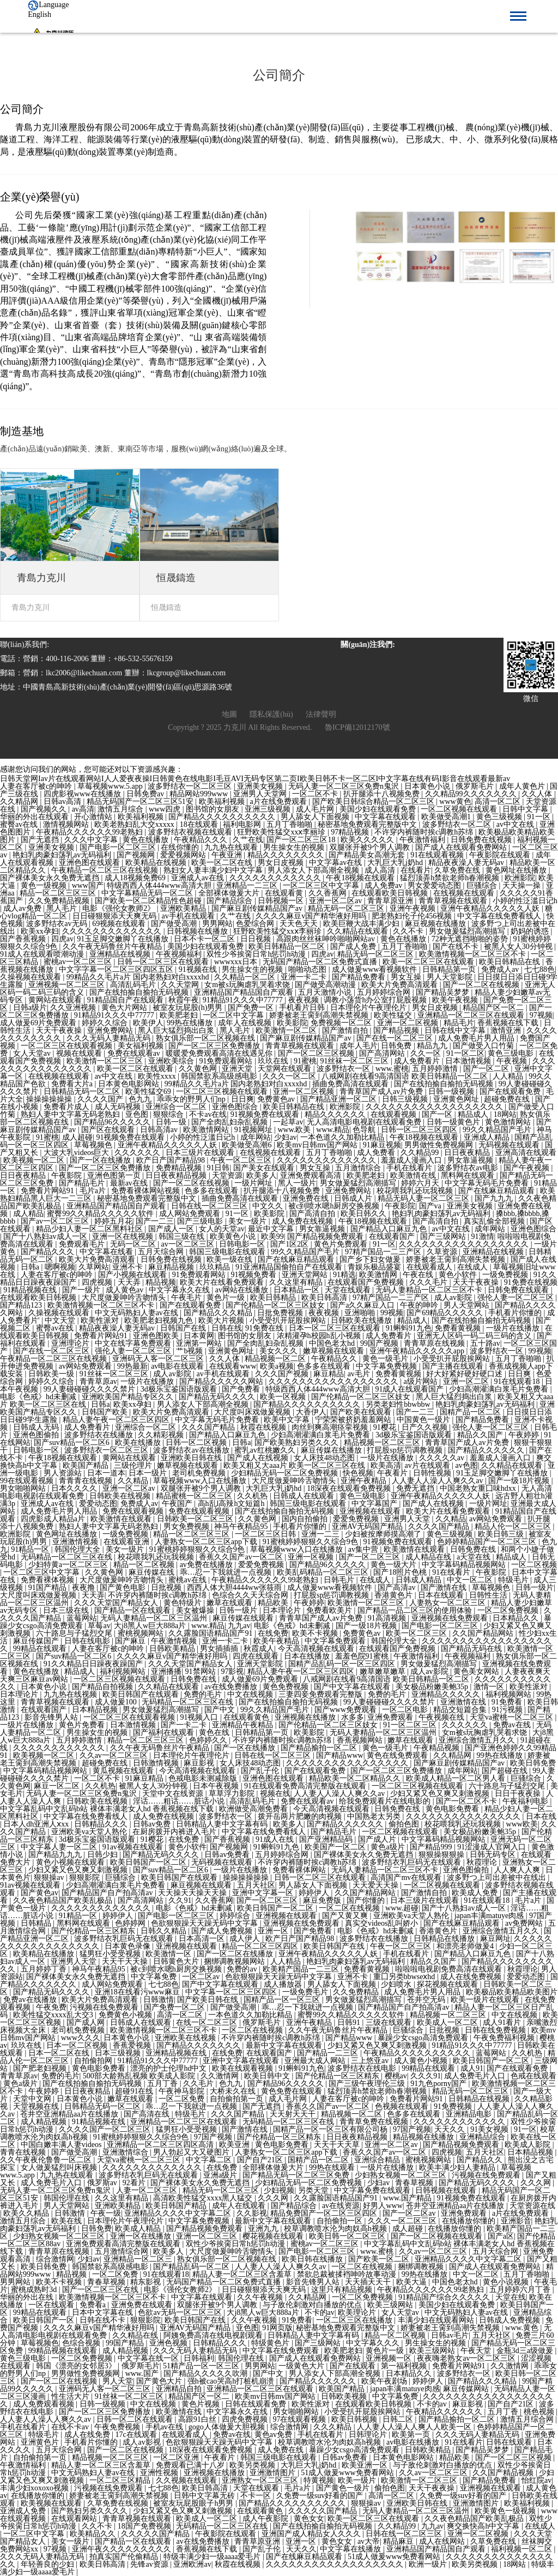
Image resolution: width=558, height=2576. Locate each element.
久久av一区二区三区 (115, 1755)
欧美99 (272, 1236)
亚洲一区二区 (467, 1381)
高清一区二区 (499, 801)
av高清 (83, 809)
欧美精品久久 (94, 2534)
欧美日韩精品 (274, 1297)
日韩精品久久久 (102, 1824)
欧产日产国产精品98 (171, 1160)
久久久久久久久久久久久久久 (112, 931)
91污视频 (508, 1710)
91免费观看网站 (226, 1061)
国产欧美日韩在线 (208, 2000)
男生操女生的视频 (294, 847)
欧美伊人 (148, 1023)
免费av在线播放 (30, 2000)
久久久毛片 (429, 1282)
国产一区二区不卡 (467, 1801)
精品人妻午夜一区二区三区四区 (117, 1420)
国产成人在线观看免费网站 (462, 847)
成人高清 (381, 870)
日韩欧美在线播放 (362, 1320)
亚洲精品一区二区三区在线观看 (471, 1015)
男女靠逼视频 (471, 1160)
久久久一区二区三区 (403, 2221)
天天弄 (130, 1282)
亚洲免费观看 (391, 1717)
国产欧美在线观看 (361, 1412)
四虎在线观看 (257, 1656)
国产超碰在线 (506, 1771)
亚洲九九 (264, 2228)
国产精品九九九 (56, 1855)
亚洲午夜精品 (365, 1481)
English (39, 14)
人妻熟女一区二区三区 (448, 1603)
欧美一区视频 (284, 1397)
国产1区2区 (290, 1244)
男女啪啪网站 (24, 1488)
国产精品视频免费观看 (326, 1236)
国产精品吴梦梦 (443, 992)
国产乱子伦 (261, 1771)
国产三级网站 (444, 1236)
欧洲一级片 (429, 2564)
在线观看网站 (75, 2518)
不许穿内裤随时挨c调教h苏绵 (424, 832)
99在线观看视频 (28, 1481)
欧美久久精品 (27, 2213)
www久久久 (80, 2038)
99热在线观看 (333, 2167)
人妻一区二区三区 (147, 2190)
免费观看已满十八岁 (191, 2465)
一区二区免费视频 (509, 1610)
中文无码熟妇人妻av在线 (137, 1313)
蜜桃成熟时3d (35, 2289)
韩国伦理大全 (78, 1549)
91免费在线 (265, 1328)
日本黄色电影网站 (129, 1084)
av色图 (467, 1465)
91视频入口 (200, 1717)
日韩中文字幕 (526, 809)
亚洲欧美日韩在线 (192, 1458)
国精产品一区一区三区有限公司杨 (331, 2129)
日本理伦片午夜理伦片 (369, 1007)
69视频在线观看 (120, 924)
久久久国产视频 (283, 1374)
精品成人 (474, 1114)
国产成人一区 (172, 1229)
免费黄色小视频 (126, 2015)
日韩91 (349, 2022)
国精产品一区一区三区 (283, 2000)
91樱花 (385, 1427)
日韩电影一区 (243, 1244)
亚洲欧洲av (192, 2564)
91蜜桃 (305, 1061)
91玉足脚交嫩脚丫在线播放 (124, 939)
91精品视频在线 (31, 1290)
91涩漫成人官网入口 (492, 1847)
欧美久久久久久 (368, 840)
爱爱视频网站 (184, 855)
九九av (239, 1626)
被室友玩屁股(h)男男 (189, 1007)
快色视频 (358, 1473)
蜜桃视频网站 (142, 1633)
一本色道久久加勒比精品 (343, 1137)
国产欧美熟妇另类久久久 (297, 1442)
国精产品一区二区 (471, 1412)
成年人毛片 (358, 1046)
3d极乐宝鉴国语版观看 (180, 1389)
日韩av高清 (63, 801)
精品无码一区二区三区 (347, 908)
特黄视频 (319, 2480)
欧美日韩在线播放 (313, 2259)
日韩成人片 (354, 1198)
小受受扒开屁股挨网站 (289, 1320)
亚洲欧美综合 (172, 1061)
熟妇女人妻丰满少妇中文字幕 (214, 870)
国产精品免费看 (359, 977)
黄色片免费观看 (341, 1244)
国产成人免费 (354, 946)
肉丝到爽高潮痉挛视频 (331, 1427)
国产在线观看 (354, 2366)
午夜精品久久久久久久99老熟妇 (90, 832)
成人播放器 (284, 1984)
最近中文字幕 (272, 1229)
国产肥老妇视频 (41, 2068)
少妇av (285, 1137)
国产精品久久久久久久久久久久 (222, 817)
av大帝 (368, 2541)
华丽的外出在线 (28, 2297)
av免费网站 (525, 1923)
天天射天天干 (294, 2114)
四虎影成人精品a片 (54, 1519)
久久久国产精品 (209, 1427)
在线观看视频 (394, 1114)
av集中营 (364, 1549)
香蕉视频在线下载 (509, 1023)
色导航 (365, 1130)
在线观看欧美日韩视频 (390, 893)
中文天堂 (61, 1320)
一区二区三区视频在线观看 (223, 1091)
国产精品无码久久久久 (218, 1397)
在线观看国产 (393, 1236)
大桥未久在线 (234, 2091)
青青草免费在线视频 (374, 2122)
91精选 (344, 1275)
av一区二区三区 (188, 1244)
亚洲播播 (166, 1671)
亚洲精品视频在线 (177, 2053)
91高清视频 (388, 1618)
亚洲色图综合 (236, 1107)
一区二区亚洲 (177, 2457)
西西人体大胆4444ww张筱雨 (235, 1587)
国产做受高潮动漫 (326, 985)
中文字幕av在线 (336, 862)
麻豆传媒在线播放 (332, 1450)
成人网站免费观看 (190, 1214)
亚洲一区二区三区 (207, 2236)
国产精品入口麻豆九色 (389, 1229)
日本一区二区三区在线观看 (336, 1328)
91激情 (482, 1236)
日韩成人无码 (37, 1427)
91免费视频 (454, 2106)
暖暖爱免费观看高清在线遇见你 (220, 1053)
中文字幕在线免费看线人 (500, 916)
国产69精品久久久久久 (446, 1313)
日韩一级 (172, 1122)
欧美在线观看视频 (243, 2068)
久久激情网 (221, 2076)
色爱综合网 (256, 924)
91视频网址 (254, 1130)
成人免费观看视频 (44, 2404)
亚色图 (137, 1114)
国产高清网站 (383, 1053)
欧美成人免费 (476, 1893)
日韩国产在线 (184, 1328)
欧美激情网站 (207, 1130)
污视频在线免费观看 (105, 2007)
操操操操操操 (50, 1099)
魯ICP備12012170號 (357, 727)
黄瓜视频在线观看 (124, 1771)
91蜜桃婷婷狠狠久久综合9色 (311, 1542)
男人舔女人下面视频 (316, 817)
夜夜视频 (304, 1000)
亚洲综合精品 (378, 2160)
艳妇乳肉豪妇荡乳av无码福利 (63, 855)
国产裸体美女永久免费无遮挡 (50, 878)
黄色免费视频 (287, 1687)
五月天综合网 (162, 1252)
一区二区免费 (183, 2099)
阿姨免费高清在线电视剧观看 (214, 2335)
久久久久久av (442, 1458)
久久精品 (134, 1481)
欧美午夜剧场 (385, 2381)
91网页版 (277, 2328)
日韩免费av (146, 794)
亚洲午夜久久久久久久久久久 (122, 2549)
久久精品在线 (136, 2335)
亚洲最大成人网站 (316, 2061)
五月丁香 (163, 2083)
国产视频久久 (45, 809)
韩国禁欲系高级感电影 (220, 1076)
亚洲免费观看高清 (311, 1175)
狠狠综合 (169, 1114)
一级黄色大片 (302, 2366)
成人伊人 (245, 1938)
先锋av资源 (150, 2564)
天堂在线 (510, 2297)
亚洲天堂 (238, 1069)
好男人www (382, 2206)
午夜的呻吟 (420, 1305)
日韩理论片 (369, 2434)
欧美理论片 (358, 2312)
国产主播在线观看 (454, 1366)
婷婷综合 (236, 1916)
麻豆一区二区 (58, 1786)
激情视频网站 (67, 824)
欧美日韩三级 (502, 1534)
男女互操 (407, 977)
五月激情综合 (359, 1168)
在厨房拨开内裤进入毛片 (175, 1832)
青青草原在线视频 (435, 1343)
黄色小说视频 (507, 2282)
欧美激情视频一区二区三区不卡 (473, 954)
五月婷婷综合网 (385, 992)
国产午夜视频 (527, 1168)
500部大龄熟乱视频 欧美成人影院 (140, 2076)
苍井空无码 (427, 2000)
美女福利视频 (142, 1046)
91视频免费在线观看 (266, 1114)
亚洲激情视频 (76, 1542)
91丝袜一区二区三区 (355, 1061)
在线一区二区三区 (207, 2022)
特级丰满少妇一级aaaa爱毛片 (213, 2557)
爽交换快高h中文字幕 (484, 2526)
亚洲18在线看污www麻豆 (138, 1992)
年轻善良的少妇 (48, 2564)
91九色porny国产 (439, 2083)
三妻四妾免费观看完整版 (321, 1694)
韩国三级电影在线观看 (228, 1252)
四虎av (62, 939)
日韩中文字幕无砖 (205, 2496)
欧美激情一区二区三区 (105, 1061)
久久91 (179, 1900)
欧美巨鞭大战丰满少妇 (362, 924)
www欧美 (522, 1824)
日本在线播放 (308, 1656)
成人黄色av (125, 1290)
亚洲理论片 (71, 1343)
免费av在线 (513, 1725)
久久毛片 (199, 2083)
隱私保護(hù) (271, 714)
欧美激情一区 (169, 1954)
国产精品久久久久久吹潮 (206, 2373)
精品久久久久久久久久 (286, 855)
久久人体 (537, 794)
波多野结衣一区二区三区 (191, 786)
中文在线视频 (251, 1694)
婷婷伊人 (315, 1893)
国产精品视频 (397, 1030)
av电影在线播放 (413, 2442)
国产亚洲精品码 (327, 1839)
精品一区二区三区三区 (59, 893)
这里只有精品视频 (342, 2289)
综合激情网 (55, 2259)
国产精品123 (22, 1305)
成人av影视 (142, 2442)
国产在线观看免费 (511, 1091)
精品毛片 (459, 1023)
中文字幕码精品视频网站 (465, 1565)
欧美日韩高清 (325, 1297)
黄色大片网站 (125, 1007)
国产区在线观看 (109, 1130)
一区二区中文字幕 (234, 1015)
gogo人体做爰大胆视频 (228, 2427)
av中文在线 (516, 824)
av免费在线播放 (207, 1565)
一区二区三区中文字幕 (322, 885)
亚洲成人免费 (24, 2511)
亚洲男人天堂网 (261, 794)
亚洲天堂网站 (306, 1275)
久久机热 (253, 1496)
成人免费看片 (418, 1061)
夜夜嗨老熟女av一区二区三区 (467, 2358)
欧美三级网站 (391, 2305)
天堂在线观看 (349, 1290)
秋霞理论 (482, 1862)
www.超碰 (401, 1908)
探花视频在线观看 (448, 1984)
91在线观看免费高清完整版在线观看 (306, 1786)
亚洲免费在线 (307, 1198)
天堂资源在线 (532, 2206)
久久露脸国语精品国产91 (211, 1633)
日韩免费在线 (474, 1549)
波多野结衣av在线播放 (192, 1450)
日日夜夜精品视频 (177, 1175)
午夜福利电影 (526, 1801)
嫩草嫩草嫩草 (384, 1671)
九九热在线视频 (71, 1694)
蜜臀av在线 (20, 824)
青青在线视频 (24, 2152)
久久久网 (536, 2183)
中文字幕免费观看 (336, 1641)
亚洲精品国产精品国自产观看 (244, 992)
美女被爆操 (196, 1610)
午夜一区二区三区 (242, 1160)
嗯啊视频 (60, 1267)
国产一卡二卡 (185, 1725)
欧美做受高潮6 (248, 1145)
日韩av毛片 (450, 2335)
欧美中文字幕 (288, 1420)
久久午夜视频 (261, 2297)
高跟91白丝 (198, 2419)
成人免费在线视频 (303, 1221)
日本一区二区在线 (60, 2053)
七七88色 (539, 969)
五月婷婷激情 (436, 1069)
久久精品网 (20, 801)
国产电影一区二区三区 (119, 847)
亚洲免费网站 (111, 1030)
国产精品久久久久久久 (487, 1450)
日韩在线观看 (510, 2442)
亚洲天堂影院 (261, 1664)
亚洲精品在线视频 (121, 954)
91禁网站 (201, 1671)
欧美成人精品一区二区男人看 (456, 1778)
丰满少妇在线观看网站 (437, 2320)
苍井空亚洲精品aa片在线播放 (70, 2114)
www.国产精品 (408, 2198)
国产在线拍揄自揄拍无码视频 (140, 992)
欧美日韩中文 (268, 2076)
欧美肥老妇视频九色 (159, 1320)
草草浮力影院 (233, 1793)
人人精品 (509, 1076)
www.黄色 (522, 2328)
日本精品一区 (298, 1290)
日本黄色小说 (428, 786)
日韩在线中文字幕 (456, 1030)
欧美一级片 (358, 2480)
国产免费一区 (252, 1007)
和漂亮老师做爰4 (466, 1946)
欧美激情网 (379, 1275)
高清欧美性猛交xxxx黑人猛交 (203, 2198)
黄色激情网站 (509, 1122)
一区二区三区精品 (121, 2480)
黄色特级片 (183, 1603)
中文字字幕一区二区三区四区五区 (117, 969)
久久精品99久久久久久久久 (472, 794)
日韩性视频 (433, 1473)
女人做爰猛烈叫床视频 (60, 2167)
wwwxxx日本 (236, 962)
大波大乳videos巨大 (77, 1152)
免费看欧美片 (330, 1610)
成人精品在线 (429, 1557)
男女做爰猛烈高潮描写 (468, 931)
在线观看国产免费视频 (366, 1282)
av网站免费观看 (86, 1366)
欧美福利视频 (223, 801)
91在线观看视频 (438, 855)
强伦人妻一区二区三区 (516, 1297)
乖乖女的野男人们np (192, 1099)
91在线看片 (452, 1572)
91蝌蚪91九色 (409, 1328)
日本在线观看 (442, 1595)
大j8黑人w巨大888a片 (151, 1626)
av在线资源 (341, 2206)
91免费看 (508, 1702)
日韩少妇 (103, 1855)
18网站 (505, 1114)
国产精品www (339, 1755)
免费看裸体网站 (300, 1870)
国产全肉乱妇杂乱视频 (230, 1122)
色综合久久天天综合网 (251, 1595)
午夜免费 (51, 2007)
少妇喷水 (397, 1984)
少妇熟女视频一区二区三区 (401, 2175)
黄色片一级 (227, 1297)
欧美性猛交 (394, 1015)
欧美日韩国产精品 (177, 2206)
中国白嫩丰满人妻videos (62, 2144)
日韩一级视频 (452, 1091)
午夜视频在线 (442, 1717)
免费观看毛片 (83, 1244)
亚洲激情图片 (274, 2473)
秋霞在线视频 (264, 1427)
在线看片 (416, 870)
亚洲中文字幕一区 (263, 1893)
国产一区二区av (410, 2213)
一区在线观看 (52, 2305)
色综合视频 (82, 2343)
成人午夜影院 (266, 2518)
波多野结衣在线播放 (99, 1435)
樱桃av (396, 2076)
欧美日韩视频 (355, 2419)
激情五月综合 (121, 809)
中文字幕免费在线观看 (373, 2190)
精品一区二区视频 (145, 1565)
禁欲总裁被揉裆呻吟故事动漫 (347, 2274)
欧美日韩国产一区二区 (149, 1862)
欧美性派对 (101, 1320)
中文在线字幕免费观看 (134, 1343)
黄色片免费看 (83, 1725)
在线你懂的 (181, 847)
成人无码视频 (119, 1107)
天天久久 (450, 2129)
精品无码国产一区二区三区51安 (141, 801)
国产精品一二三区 (328, 2053)
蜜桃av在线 (188, 1580)
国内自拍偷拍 (306, 1519)
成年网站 (255, 1137)
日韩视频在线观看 (446, 2190)
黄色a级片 (389, 1847)
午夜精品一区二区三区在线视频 (105, 870)
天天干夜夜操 (60, 1030)
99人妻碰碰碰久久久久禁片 (90, 1389)
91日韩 (218, 1168)
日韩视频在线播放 (198, 931)
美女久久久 (279, 1351)
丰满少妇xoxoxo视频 (35, 2488)
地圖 (229, 714)
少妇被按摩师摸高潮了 (384, 1534)
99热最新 (132, 1366)
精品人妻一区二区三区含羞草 (243, 2274)
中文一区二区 (471, 1580)
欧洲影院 (520, 878)
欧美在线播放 (139, 1442)
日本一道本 (106, 1473)
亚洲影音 (516, 2221)
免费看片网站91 (48, 1191)
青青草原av (98, 1381)
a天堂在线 (475, 1557)
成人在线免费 (88, 2434)
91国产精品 (48, 1587)
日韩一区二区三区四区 (420, 1130)
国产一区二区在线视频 (482, 985)
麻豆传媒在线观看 (244, 1618)
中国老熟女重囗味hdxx (479, 1488)
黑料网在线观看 (468, 1175)
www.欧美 (295, 1130)
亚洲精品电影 (470, 2114)
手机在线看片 (410, 1168)
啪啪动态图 (308, 969)
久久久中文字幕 (92, 840)
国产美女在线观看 (264, 1168)
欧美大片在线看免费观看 (223, 1282)
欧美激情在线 (414, 1175)
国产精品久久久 (48, 1252)
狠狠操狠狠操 (442, 1855)
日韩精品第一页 (450, 969)
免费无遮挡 (416, 1488)
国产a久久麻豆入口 (363, 1305)
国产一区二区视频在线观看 (437, 2236)
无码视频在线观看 (510, 1145)
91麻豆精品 (145, 1778)
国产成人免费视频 (222, 1931)
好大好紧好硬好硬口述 (465, 1374)
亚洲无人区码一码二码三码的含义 (475, 1336)
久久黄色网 (199, 1069)
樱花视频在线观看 (274, 2236)
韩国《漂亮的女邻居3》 (77, 2366)
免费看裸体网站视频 (146, 1191)
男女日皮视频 (282, 862)
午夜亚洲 (227, 855)
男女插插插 (220, 1648)
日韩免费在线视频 (482, 840)
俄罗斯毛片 (476, 786)
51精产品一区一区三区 (202, 2366)
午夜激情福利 (423, 840)
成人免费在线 (282, 2450)
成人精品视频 (45, 2122)
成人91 (471, 2068)
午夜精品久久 (335, 1358)
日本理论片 (283, 1610)
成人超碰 (77, 1137)
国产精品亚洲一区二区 (339, 1099)
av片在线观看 (428, 1465)
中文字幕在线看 (107, 1252)
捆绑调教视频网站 (235, 1961)
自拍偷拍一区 (341, 2221)
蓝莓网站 (81, 1618)
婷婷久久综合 (106, 1023)
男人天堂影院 (451, 977)
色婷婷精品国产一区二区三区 (487, 1542)
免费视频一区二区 (342, 1023)
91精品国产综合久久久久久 (445, 2297)
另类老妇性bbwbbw (399, 1404)
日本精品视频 (96, 1710)
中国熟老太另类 (375, 1816)
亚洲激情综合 (126, 2152)
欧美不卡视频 (316, 1633)
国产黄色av (39, 1893)
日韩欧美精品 (173, 1648)
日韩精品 (37, 1923)
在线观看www (232, 1366)
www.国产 (142, 2373)
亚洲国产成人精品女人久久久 (312, 2534)
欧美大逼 (412, 2282)
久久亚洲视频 (74, 1007)
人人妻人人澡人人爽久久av (438, 1481)
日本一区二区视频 (78, 2045)
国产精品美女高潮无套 (368, 855)
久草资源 (443, 1252)
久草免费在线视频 (118, 2503)
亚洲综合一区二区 (177, 1107)
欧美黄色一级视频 (506, 2511)
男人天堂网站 (468, 1305)
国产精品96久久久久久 (113, 1122)
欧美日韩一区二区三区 (348, 2236)
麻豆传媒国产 (37, 1641)
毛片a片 (94, 1191)
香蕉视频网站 (361, 1740)
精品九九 (433, 1046)
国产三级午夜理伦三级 (368, 2083)
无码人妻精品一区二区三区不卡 (429, 1290)
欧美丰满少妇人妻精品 (458, 2167)
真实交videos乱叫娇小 (382, 1923)
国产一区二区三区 (370, 1557)
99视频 (391, 1313)
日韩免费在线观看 (519, 1290)
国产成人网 (86, 2022)
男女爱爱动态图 (435, 885)
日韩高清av (160, 1130)
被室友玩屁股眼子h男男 (194, 2503)
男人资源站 (64, 1473)
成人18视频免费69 (136, 878)
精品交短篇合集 (461, 1710)
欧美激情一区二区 (287, 1030)
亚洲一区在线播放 (141, 2236)
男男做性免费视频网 (439, 1145)
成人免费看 (377, 1152)
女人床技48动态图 (325, 1458)
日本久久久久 (75, 1488)
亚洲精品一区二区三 (139, 2259)
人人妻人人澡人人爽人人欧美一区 (415, 2427)
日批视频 (167, 1587)
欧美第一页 (412, 2434)
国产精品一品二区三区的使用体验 (415, 1610)
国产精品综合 (230, 901)
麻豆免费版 (323, 1900)
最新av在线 (130, 1183)
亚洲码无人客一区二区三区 (159, 1358)
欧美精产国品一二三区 (302, 1969)
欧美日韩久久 (365, 1214)
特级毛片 (514, 1580)
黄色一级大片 (394, 1565)
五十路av (485, 1343)
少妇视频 (279, 2190)
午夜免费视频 (118, 2427)
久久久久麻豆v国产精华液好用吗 (312, 916)
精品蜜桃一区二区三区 (195, 1496)
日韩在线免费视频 (496, 2030)
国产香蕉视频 (24, 939)
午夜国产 (178, 1503)
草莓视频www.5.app (110, 786)
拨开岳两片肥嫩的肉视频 (301, 1816)
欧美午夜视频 (456, 1000)
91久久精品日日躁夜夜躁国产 (94, 1664)
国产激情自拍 (346, 1030)
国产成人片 (378, 1839)
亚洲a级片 (221, 2175)
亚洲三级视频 (269, 809)
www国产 (88, 885)
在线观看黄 (285, 893)
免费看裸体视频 (48, 1580)
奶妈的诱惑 (531, 931)
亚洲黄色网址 (457, 1099)
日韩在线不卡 (104, 2320)
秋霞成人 (259, 1648)
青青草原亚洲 (391, 901)
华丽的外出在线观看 (35, 817)
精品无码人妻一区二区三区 (424, 1198)
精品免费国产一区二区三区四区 (324, 2213)
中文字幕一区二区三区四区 (232, 1992)
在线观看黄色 (247, 1717)
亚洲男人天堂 (408, 1519)
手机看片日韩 (303, 1007)
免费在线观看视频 (134, 1511)
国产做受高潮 (175, 924)
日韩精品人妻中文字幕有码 (223, 1824)
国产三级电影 (201, 1221)
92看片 (135, 2183)
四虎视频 (98, 1282)
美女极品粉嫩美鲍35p (433, 1687)
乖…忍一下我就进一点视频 (227, 1572)
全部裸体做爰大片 (230, 893)
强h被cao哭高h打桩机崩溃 (231, 2381)
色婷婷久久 (209, 1740)
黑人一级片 (297, 1183)
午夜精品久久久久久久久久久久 (417, 2053)
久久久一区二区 (290, 1076)
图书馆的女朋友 (213, 809)
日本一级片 (149, 1473)
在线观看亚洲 (127, 1542)
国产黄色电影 (124, 1587)
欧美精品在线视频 (157, 862)
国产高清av (397, 1587)
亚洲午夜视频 (414, 908)
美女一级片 (248, 1221)
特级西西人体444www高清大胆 (160, 885)
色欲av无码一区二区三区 (180, 2312)
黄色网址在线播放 (517, 870)
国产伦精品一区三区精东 (94, 1931)
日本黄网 (199, 1336)
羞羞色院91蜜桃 (363, 1656)
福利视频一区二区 (522, 2549)
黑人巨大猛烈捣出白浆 (177, 1030)
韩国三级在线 (183, 1236)
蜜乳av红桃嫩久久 (265, 1450)
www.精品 (332, 1130)
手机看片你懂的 (516, 1313)
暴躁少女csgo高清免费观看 (424, 2038)
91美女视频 (490, 2129)
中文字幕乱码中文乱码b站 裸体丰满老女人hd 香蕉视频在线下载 (108, 1809)
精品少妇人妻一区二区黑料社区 (90, 1229)
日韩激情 (158, 2000)
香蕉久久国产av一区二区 (241, 1557)
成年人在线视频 (246, 1023)
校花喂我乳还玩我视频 (416, 1191)
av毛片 (360, 1374)
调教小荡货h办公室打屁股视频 (376, 1000)
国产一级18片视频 (519, 1481)
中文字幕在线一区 (149, 2358)
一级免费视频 (506, 1275)
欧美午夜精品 (277, 1641)
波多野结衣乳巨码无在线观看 (412, 1862)
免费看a (94, 2305)
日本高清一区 (203, 1938)
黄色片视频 (201, 2404)
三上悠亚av (371, 2061)
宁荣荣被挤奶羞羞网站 (354, 1420)
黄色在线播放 (147, 840)
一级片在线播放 (514, 1328)
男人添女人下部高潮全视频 (314, 870)
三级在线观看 (390, 2022)
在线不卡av (71, 2427)
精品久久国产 (481, 1435)
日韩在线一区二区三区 (210, 1206)
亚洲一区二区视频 (408, 1023)
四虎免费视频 (246, 2419)
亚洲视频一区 (390, 2358)
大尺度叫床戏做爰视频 (253, 1412)
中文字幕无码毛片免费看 (488, 1183)
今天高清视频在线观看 (317, 1648)
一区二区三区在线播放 (355, 2320)
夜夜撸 (84, 1587)
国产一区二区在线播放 (236, 1954)
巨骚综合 (482, 885)
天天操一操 (522, 885)
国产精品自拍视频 (103, 1687)
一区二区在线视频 (350, 1908)
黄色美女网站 (477, 1671)
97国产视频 (412, 2129)
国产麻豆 (131, 1641)
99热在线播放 (191, 1023)
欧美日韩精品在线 (510, 962)
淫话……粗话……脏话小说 (180, 1801)
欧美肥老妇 (180, 1015)
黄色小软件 (459, 1275)
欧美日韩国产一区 (44, 2320)
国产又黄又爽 (346, 1916)
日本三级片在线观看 (201, 1152)
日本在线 (541, 1816)
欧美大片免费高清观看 (400, 985)
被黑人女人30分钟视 (519, 946)
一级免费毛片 (306, 1992)
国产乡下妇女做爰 (371, 1259)
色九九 (141, 1099)
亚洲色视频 (169, 2343)
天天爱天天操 (377, 1885)
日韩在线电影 (88, 1641)
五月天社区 (256, 1885)
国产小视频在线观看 (133, 1275)
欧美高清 (386, 1465)
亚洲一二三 (321, 1534)
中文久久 (268, 1206)
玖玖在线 (274, 1061)
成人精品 (28, 1214)
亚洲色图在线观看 (90, 862)
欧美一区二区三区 (417, 1633)
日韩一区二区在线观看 (135, 2419)
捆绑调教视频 (422, 2267)
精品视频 (160, 1282)
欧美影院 (292, 1023)
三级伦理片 (134, 1465)
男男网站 (217, 924)
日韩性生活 (489, 1595)
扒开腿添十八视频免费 (382, 794)
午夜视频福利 (180, 954)
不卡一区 (256, 2496)
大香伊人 (311, 1412)
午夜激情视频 (175, 1641)
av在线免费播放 (231, 1687)
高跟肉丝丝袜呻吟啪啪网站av (326, 939)
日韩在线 (226, 1328)
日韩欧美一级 (52, 1374)
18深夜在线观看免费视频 (350, 1488)
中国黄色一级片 (424, 1420)
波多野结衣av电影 (469, 1168)
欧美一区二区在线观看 (136, 1069)
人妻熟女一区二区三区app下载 (207, 1542)
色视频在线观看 (402, 2106)
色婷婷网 (131, 1923)
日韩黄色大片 (177, 1961)
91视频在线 (199, 969)
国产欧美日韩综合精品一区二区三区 (374, 801)
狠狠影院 (85, 1877)
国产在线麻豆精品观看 (497, 1191)
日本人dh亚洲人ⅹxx (37, 1824)
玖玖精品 (215, 1267)
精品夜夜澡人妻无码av (467, 862)
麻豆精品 (328, 1374)
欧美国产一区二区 (336, 1847)
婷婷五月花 (113, 1221)
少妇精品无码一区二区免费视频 (285, 1473)
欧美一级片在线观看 (486, 2000)
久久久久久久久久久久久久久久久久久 (465, 1244)
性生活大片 (71, 2396)
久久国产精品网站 (483, 1633)
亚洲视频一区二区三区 (67, 985)
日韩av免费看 (228, 1855)
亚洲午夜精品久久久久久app (417, 1351)
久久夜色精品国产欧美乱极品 (63, 1900)
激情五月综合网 (528, 2419)
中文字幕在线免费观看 (281, 2351)
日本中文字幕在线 (103, 2312)
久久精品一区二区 (245, 977)
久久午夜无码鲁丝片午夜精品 (113, 946)
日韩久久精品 (165, 1931)
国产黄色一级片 (344, 2488)
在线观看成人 (430, 1267)
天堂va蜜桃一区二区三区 (512, 1717)
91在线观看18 (518, 1381)
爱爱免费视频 (357, 1519)
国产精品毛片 (83, 1183)
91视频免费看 (254, 1275)
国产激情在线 (445, 1587)
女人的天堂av (221, 1229)
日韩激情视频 (157, 1763)
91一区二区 (465, 1053)
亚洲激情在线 (464, 1702)
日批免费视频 (281, 1313)
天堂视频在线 (37, 2106)
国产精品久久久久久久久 (199, 2045)
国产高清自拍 (313, 1214)
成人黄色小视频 (422, 2061)
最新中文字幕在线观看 (285, 2045)
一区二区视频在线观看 (460, 809)
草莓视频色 (94, 1145)
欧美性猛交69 (149, 1091)
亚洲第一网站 (200, 1343)
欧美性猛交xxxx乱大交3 (54, 2015)
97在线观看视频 (300, 2419)
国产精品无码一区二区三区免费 (296, 2175)
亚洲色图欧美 (157, 1336)
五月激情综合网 (122, 2251)
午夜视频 (512, 1061)
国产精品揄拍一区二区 (320, 1748)
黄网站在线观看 (56, 1000)
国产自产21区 (261, 2160)
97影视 (232, 1671)
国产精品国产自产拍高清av (108, 1893)
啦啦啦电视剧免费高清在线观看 (449, 1969)
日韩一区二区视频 (197, 1442)
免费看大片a (73, 1084)
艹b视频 (190, 1351)
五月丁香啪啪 (290, 824)
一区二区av (202, 1977)
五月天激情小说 (326, 992)
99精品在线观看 (41, 1648)
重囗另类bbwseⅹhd (405, 1977)
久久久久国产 (101, 1099)
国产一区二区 (487, 1069)
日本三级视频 (119, 2053)
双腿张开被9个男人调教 (371, 847)
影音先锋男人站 (52, 1717)
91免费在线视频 (530, 1282)
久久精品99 (421, 1152)
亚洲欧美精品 (184, 908)
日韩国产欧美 (106, 1412)
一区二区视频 (534, 1565)
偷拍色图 (405, 1824)
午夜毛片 (187, 1297)
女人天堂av (33, 1053)
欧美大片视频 (222, 1320)
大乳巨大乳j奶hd (395, 862)
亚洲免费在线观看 (142, 2305)
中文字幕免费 (155, 1977)
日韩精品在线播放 (445, 1938)
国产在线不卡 (457, 946)
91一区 (540, 817)
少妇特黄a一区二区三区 (69, 1565)
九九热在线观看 (232, 847)
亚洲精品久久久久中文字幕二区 (178, 2213)
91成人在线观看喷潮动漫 (43, 954)
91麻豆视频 (382, 1145)
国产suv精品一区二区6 (72, 1442)
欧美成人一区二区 (448, 2022)
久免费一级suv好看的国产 (320, 2496)
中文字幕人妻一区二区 (60, 1847)
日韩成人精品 (420, 1580)
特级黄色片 (271, 2343)
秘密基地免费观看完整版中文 (368, 824)
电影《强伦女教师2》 (119, 908)
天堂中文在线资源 (173, 1793)
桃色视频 (540, 2412)
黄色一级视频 (45, 885)
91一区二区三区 (411, 1725)
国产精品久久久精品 (219, 1313)
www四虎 (166, 809)
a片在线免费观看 (279, 801)
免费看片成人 (68, 1107)
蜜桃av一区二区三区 (79, 962)
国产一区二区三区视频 (317, 1053)
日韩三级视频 (406, 1099)
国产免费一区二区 (175, 2007)
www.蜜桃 (392, 1069)
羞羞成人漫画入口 (412, 1160)
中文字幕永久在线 (180, 1290)
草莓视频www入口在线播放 (200, 1481)
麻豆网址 (495, 1938)
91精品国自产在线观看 (126, 1000)
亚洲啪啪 (360, 1313)
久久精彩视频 (162, 1435)
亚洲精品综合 (483, 2137)
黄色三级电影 (512, 1053)
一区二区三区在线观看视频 (67, 1046)
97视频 (541, 1015)
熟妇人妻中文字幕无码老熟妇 (71, 1114)
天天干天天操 (126, 1961)
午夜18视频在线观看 (361, 878)
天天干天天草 (338, 2144)
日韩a (31, 1267)
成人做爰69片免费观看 (39, 1023)
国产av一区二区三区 (56, 1221)
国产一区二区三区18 (301, 840)
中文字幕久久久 (374, 2343)
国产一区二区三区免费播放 (215, 1046)
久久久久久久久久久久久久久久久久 (348, 1763)
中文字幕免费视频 (387, 1366)
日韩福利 (199, 2358)
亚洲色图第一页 (115, 1175)
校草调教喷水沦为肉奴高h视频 (336, 2228)
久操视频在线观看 (31, 977)
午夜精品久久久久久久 (445, 2412)
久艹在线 (248, 840)
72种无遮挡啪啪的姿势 (471, 939)
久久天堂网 (181, 985)
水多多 (352, 1717)
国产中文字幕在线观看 (353, 1687)
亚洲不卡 (128, 1267)
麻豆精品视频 (172, 1267)
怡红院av (536, 2480)
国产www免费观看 (346, 1710)
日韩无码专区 (494, 1855)
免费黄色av (277, 1099)
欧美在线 (67, 2221)
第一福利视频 (405, 2366)
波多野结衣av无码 (57, 924)
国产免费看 (242, 1389)
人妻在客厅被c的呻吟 (37, 786)
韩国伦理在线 (68, 2198)
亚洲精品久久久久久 (446, 1694)
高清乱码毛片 (134, 985)
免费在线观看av (134, 1053)
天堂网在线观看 (285, 1069)
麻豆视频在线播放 (436, 924)
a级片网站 (422, 1381)
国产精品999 (432, 1847)
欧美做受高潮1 (447, 817)
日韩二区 (399, 2419)
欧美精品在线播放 (44, 1954)
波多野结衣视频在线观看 (191, 832)
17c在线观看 (137, 2434)
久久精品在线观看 (358, 931)
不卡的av (320, 2312)
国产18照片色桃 (401, 1572)
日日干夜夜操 (519, 1793)
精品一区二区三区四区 (261, 1946)
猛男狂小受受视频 (111, 1954)
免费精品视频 (180, 1168)
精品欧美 (274, 1603)
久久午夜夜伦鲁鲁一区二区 (47, 2160)
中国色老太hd (333, 1343)
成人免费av (384, 885)
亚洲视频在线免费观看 (450, 1618)
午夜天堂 (476, 2351)
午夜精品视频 (438, 1748)
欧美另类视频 (253, 2465)
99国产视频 (380, 1343)
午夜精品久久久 (201, 840)
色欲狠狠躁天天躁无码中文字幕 (205, 1923)
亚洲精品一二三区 (248, 885)
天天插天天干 (369, 2282)
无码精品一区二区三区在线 (67, 1557)
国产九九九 (495, 1198)
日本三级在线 (67, 1610)
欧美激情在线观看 (122, 1519)
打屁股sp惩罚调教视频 (405, 1450)
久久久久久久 (138, 1152)
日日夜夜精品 (468, 1152)
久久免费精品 (357, 1992)
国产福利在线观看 (164, 1732)
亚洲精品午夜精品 (243, 1725)
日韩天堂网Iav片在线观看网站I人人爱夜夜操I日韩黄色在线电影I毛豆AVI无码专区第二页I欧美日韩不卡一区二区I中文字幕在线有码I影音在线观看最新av (255, 779)
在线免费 (273, 1633)
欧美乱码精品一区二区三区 (324, 1572)
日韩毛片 (340, 1580)
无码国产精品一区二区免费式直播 (321, 962)
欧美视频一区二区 (34, 1160)
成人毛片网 (316, 809)
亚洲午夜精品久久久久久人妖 (491, 908)
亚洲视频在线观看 (371, 1511)
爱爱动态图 (98, 1503)
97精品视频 (351, 832)
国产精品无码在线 (472, 1648)
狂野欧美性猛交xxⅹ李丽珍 (282, 832)
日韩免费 (397, 1046)
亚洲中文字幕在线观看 (242, 2061)
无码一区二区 (134, 1244)
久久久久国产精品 (439, 1526)
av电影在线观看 (178, 1366)
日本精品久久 (517, 1618)
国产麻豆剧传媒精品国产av (258, 908)
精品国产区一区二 (494, 1007)
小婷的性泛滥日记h (525, 901)
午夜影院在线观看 (500, 855)
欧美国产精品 (87, 1465)
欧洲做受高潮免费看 (254, 1809)
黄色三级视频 (500, 817)
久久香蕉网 (328, 893)
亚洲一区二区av (336, 901)
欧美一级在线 (230, 1259)
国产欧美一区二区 (379, 2259)
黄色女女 (309, 2518)
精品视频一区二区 (276, 1358)
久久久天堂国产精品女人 (117, 1603)
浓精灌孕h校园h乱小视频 (320, 1336)
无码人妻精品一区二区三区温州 (154, 1618)
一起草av (288, 1122)
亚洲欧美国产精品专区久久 (128, 1397)
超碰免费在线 (508, 1099)
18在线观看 (200, 824)
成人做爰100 (117, 1702)
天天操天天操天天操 (193, 1893)
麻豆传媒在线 (153, 1572)
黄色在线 (215, 1732)
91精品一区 (31, 1549)
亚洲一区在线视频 (123, 1236)
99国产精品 (126, 2343)
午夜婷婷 (524, 1435)
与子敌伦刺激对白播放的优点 (313, 2305)
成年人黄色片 (523, 786)
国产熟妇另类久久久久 (90, 2511)
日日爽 (242, 1099)
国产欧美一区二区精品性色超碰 (149, 901)
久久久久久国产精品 (323, 2511)
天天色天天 (300, 924)
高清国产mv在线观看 (407, 1877)
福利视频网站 (124, 1671)
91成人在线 (276, 1839)
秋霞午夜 (183, 1000)
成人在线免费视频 (472, 1977)
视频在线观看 (80, 1053)
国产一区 (438, 1114)
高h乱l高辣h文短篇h (232, 1503)
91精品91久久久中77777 (244, 1000)
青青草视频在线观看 (453, 901)
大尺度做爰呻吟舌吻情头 (125, 1297)
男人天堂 (117, 2381)
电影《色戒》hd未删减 (39, 1397)
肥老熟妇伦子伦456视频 (413, 916)
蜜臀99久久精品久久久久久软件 (101, 1214)
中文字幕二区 (210, 2160)
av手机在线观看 (189, 916)
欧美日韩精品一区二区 (287, 946)
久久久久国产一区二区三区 (106, 2129)
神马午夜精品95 (242, 1526)
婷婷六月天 (421, 1183)
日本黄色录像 (129, 1946)
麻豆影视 (200, 1763)
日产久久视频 (426, 1427)
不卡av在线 (208, 1114)
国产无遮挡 (41, 840)
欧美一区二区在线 (222, 862)
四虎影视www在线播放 (83, 794)
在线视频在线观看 (464, 893)
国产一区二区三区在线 (101, 2289)
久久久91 (425, 2076)
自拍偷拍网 (94, 2061)
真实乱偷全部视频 (495, 1221)
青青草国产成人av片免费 (382, 1091)
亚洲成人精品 (488, 1137)
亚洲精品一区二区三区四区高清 (161, 2144)
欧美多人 (261, 1175)
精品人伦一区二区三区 (514, 1526)
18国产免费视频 (145, 2526)
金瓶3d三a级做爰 (525, 2351)
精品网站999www (199, 794)
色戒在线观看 (533, 2076)
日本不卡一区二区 (205, 939)
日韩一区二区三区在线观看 (164, 962)
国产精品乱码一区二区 (192, 2267)
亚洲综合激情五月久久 (478, 1740)
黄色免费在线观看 (292, 2091)
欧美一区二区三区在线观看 (429, 962)
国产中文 (220, 1710)
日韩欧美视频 (345, 2396)
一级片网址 (254, 1183)
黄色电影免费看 (453, 1809)
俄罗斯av (103, 2183)
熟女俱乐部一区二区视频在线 (206, 1038)
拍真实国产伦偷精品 (124, 2557)
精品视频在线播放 (424, 2137)
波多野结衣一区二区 (457, 824)
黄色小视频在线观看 (71, 1862)
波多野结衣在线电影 (362, 2068)
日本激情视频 (469, 1061)
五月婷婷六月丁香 (521, 2289)
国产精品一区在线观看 (133, 1610)
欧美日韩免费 (533, 1763)
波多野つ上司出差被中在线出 (497, 1877)
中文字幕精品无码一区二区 (148, 893)
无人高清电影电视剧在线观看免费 (365, 1122)
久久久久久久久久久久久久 (276, 878)
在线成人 (473, 1267)
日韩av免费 (153, 1824)
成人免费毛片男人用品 (477, 1038)
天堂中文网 (33, 2099)
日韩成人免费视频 (510, 2320)
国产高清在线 (148, 2114)
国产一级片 (82, 1290)
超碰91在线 (135, 2091)
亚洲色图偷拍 (37, 1435)
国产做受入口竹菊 (484, 1046)
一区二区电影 (406, 1710)
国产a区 (501, 2236)
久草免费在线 (458, 870)
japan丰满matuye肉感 (490, 1916)
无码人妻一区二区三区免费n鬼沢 (344, 786)
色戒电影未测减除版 (203, 1778)
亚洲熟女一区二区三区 (261, 2480)
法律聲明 (321, 714)
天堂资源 (227, 1175)
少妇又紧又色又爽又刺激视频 (441, 1793)
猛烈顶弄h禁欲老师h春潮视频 (450, 878)
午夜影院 (67, 1175)
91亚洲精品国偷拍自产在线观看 (289, 1267)
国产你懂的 (367, 1900)
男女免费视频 (187, 1526)
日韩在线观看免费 (256, 2404)
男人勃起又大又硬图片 (192, 2152)
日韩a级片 (30, 1007)
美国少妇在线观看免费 (378, 809)
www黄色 (455, 801)
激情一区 (490, 1687)
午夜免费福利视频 (505, 2038)
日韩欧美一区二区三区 (196, 1519)
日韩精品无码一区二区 (83, 1091)
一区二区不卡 (316, 794)
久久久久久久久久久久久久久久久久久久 (435, 1107)
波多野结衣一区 (344, 1069)
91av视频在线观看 (133, 1847)
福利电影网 (243, 824)
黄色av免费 (274, 2434)
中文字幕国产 (375, 1503)
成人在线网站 (443, 2541)
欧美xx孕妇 (40, 931)
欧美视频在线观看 (52, 2503)
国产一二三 (155, 1221)
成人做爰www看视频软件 (375, 969)
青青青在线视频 (86, 1481)
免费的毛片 (204, 1694)
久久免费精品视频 (60, 901)
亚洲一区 (274, 1931)
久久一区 (426, 1053)
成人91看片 (503, 2022)
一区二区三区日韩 (266, 1534)
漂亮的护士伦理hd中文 (169, 2068)
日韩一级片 (534, 1587)
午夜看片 (393, 1473)
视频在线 (275, 1793)
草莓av (99, 1626)
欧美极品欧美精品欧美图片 (511, 1992)
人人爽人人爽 (518, 1870)
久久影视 (251, 2213)
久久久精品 (333, 2427)
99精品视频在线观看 (63, 2351)
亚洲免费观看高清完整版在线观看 (124, 2244)
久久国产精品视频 (504, 2473)
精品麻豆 (399, 2541)
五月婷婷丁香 (45, 1969)
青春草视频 (415, 2183)
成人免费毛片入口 (475, 2076)
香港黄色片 (394, 1595)
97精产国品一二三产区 (384, 1252)
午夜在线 (419, 1275)
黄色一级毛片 (386, 1358)
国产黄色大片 (160, 2381)
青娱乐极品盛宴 (375, 1267)
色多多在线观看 (212, 1191)
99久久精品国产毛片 (498, 1130)
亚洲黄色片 (41, 2442)
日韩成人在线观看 (304, 1496)
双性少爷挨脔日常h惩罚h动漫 (257, 954)
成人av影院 (454, 1297)
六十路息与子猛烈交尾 (75, 1633)
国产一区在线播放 (101, 1160)
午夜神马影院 (183, 2091)
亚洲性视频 (160, 2473)
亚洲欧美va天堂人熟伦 (90, 1832)
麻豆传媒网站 (467, 2389)
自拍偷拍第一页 (237, 2099)
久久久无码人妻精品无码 (109, 1038)
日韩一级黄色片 (454, 1122)
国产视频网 (137, 855)
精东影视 (146, 2282)
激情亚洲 (506, 1030)
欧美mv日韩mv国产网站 (318, 1145)
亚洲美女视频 (261, 786)
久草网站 (93, 1267)
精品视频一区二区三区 (383, 1442)
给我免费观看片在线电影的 (386, 1801)
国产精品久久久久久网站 (222, 1381)
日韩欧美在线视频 (121, 1496)
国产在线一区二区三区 (395, 1038)
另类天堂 (314, 2190)
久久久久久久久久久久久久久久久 (464, 1816)
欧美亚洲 (235, 2144)
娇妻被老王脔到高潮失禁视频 (320, 1015)
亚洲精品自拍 (180, 2389)
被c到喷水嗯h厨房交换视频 (334, 1206)
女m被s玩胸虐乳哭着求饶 (248, 985)
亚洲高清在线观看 (525, 1152)
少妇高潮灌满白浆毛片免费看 (499, 1389)
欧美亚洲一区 (366, 2465)
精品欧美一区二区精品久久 (356, 1778)
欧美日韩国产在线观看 (141, 1694)
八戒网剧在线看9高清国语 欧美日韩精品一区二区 (405, 1076)
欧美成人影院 (529, 2144)
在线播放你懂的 (470, 2221)
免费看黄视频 (459, 1328)
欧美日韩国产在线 (335, 1946)
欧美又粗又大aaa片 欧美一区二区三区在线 (295, 1465)
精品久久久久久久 (336, 1114)
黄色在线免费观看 (398, 1755)
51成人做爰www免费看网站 (348, 2473)
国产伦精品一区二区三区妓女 (276, 1305)
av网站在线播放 (242, 1290)
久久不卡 (409, 931)
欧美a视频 (277, 1366)
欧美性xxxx (158, 1076)
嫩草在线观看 (230, 1603)
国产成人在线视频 (258, 1458)
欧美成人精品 (139, 2228)
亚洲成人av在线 (198, 878)
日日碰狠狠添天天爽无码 (115, 916)
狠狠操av (50, 1877)
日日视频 (256, 939)
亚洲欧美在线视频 (186, 2038)
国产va (431, 1206)
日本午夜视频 (217, 1786)
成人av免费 (23, 908)
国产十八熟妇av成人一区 (46, 1236)
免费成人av (501, 969)
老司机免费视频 (200, 1473)
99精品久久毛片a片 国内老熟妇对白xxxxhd (138, 977)
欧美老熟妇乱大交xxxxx (135, 824)
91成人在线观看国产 (410, 1389)
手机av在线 (165, 2427)
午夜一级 (105, 2213)
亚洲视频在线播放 (306, 1717)
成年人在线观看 (240, 2206)
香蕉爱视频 (133, 2045)
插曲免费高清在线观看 (351, 1084)
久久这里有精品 (297, 1282)
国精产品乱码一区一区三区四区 (342, 1664)
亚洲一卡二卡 (305, 977)
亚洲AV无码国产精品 (368, 1526)
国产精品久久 (481, 2160)
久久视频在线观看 (187, 2480)
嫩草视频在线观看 (334, 1351)
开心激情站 (94, 817)
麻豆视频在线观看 (202, 1885)
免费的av (243, 1969)
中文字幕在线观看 (386, 817)
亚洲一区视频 (312, 1557)
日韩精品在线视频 (480, 2099)
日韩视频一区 (282, 901)
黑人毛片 (62, 908)
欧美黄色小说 (234, 1236)
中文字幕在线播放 (351, 2549)
